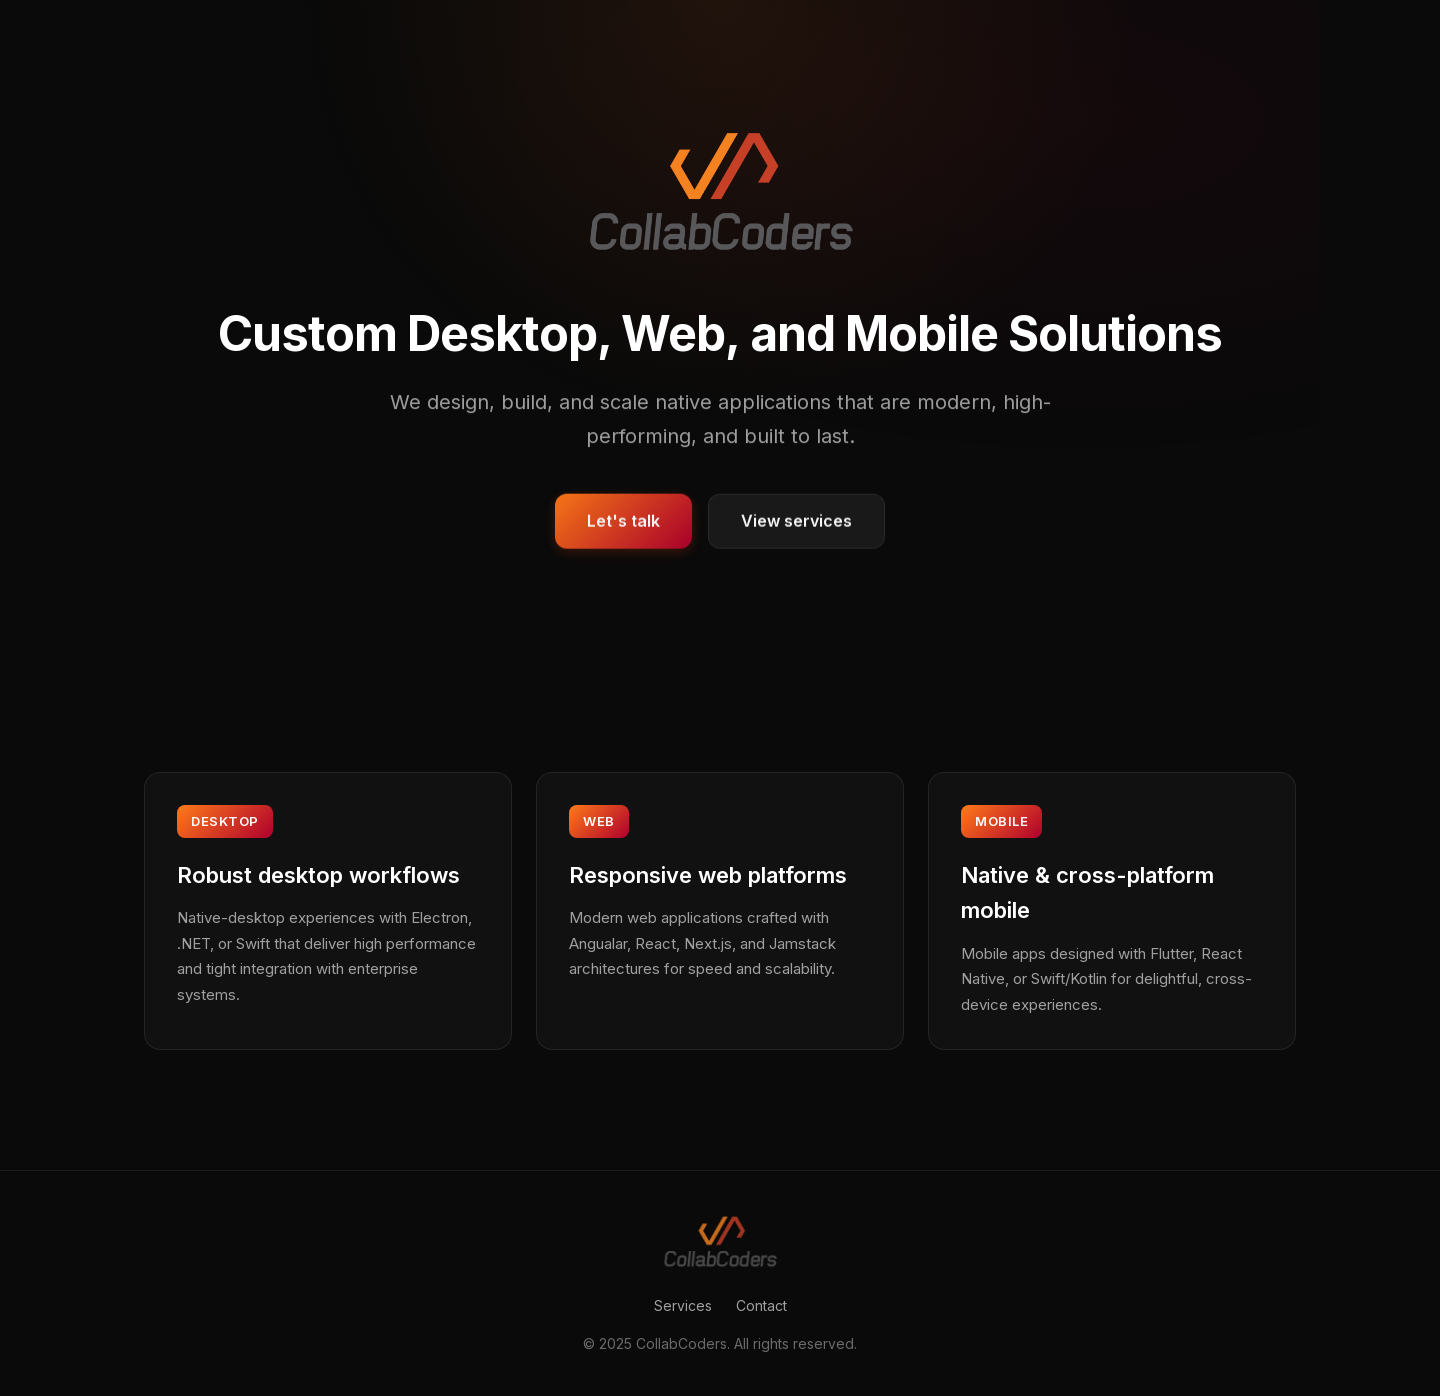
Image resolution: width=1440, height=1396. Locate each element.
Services (683, 1305)
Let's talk (623, 522)
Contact (761, 1305)
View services (796, 522)
